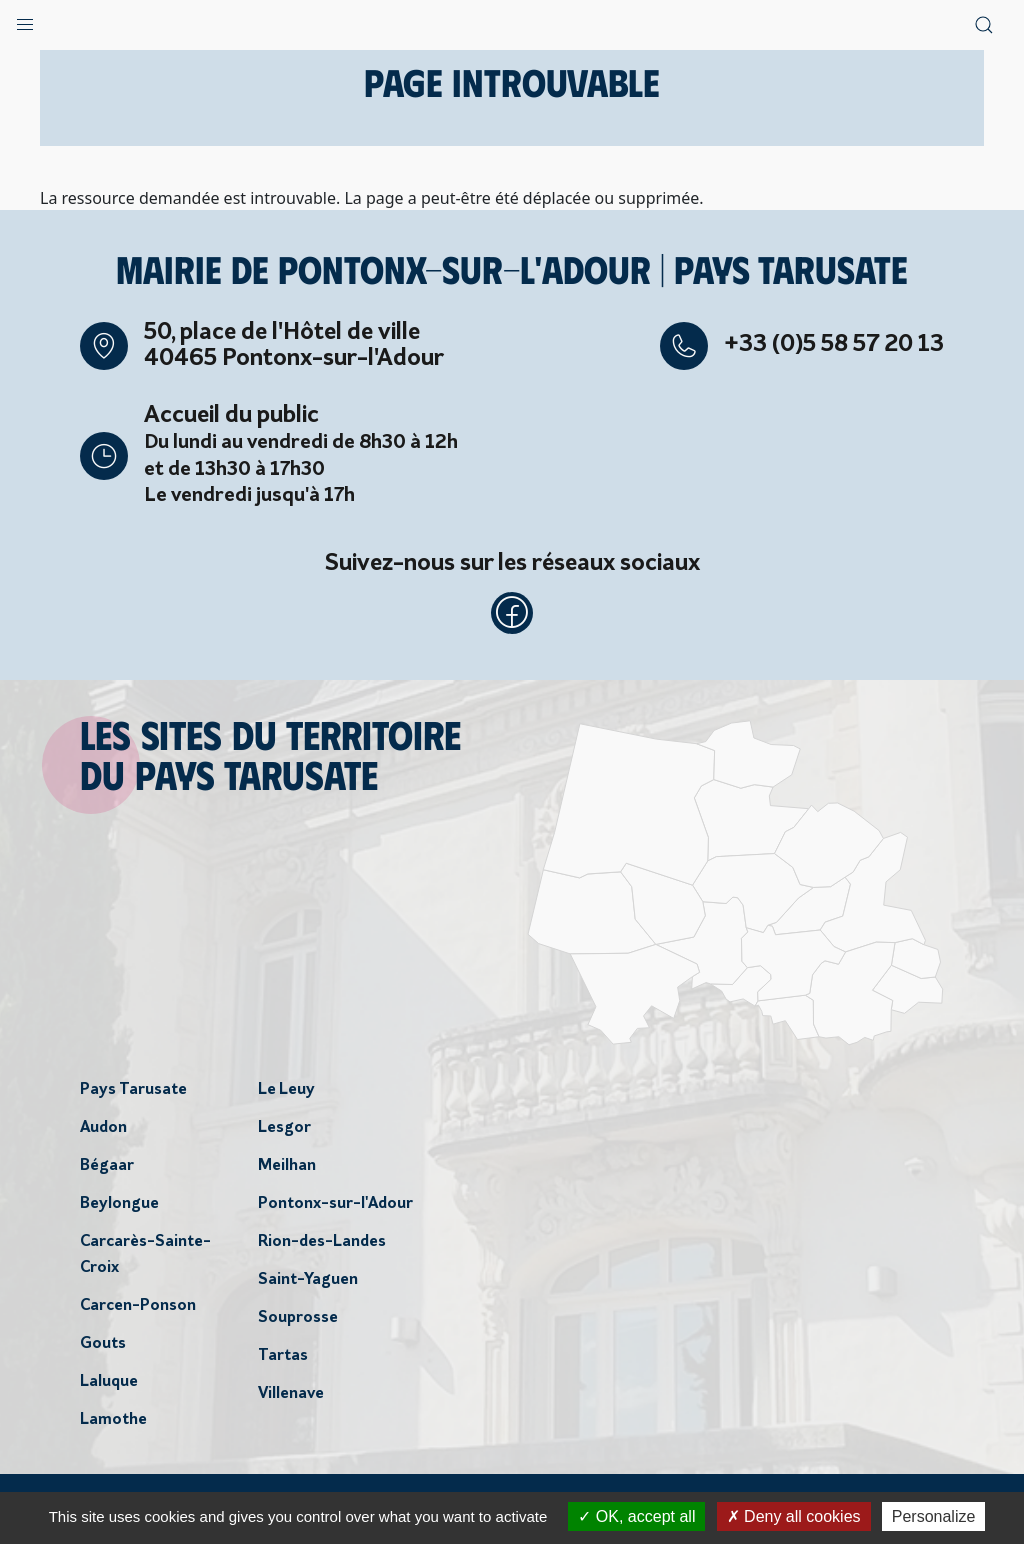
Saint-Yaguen (308, 1286)
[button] (25, 20)
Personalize (934, 1516)
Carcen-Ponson (138, 1312)
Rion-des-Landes (322, 1248)
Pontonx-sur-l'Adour (335, 1210)
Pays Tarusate (133, 1096)
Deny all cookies (794, 1516)
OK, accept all (636, 1516)
